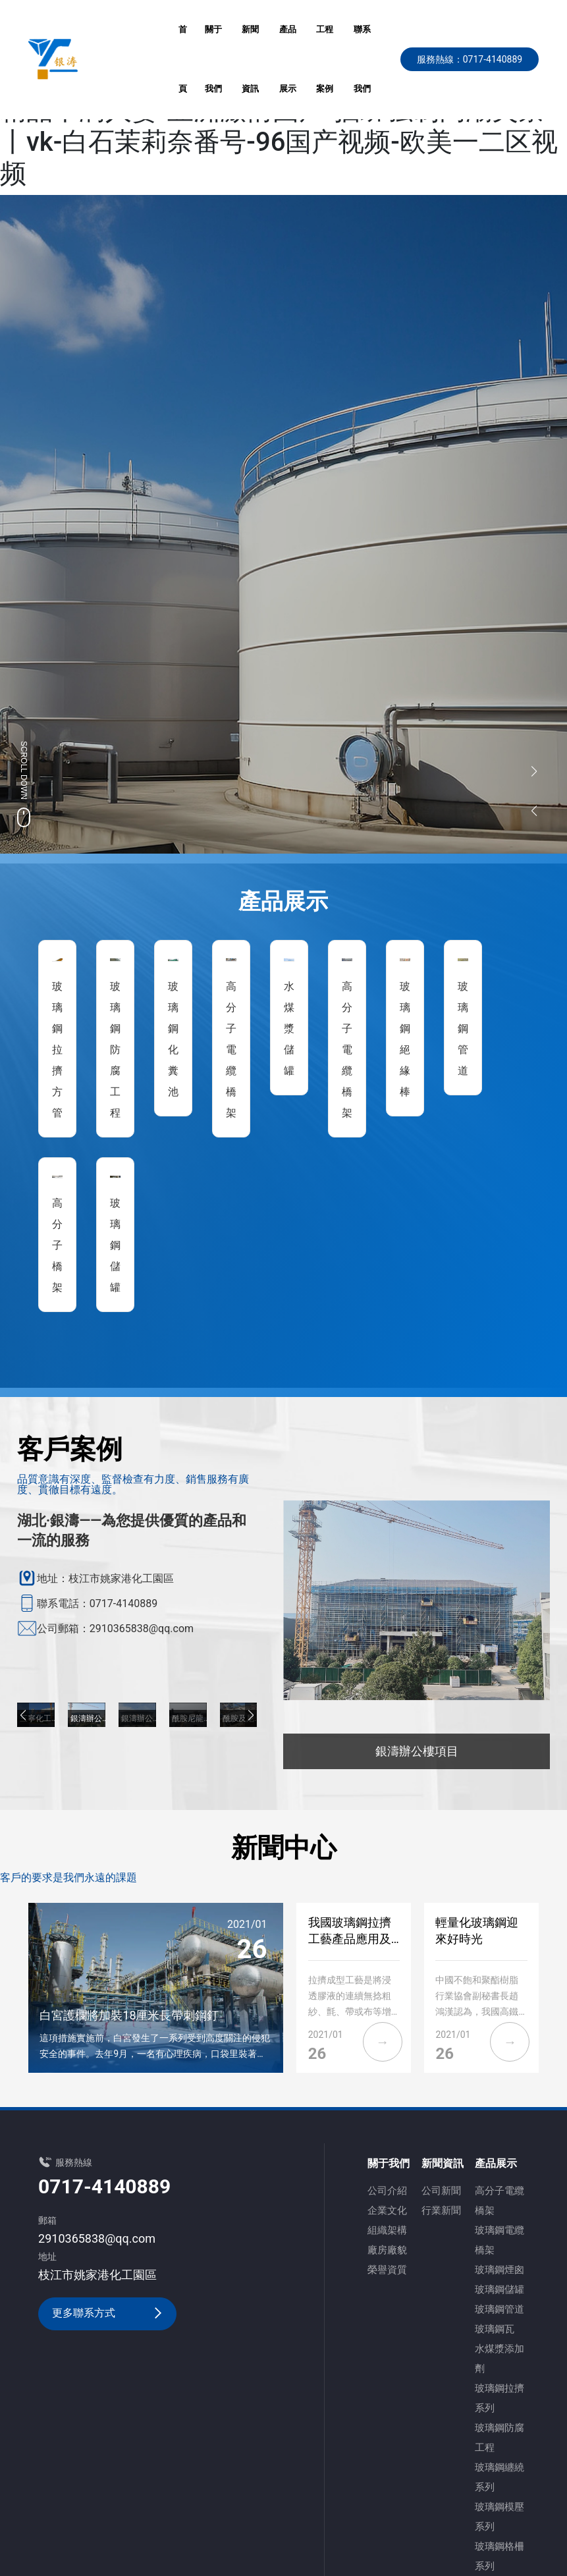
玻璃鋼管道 (463, 1028)
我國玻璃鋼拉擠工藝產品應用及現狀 (349, 1938)
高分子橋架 (57, 1245)
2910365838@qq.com (96, 2238)
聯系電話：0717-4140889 (97, 1603)
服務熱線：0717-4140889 (469, 59)
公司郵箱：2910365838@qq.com (115, 1628)
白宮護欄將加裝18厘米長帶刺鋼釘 (129, 2015)
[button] (23, 1715)
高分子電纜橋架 (231, 1049)
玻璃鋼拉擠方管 (57, 1049)
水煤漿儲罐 (289, 1028)
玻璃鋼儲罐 (115, 1245)
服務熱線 (73, 2162)
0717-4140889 (104, 2186)
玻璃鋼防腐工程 (115, 1049)
